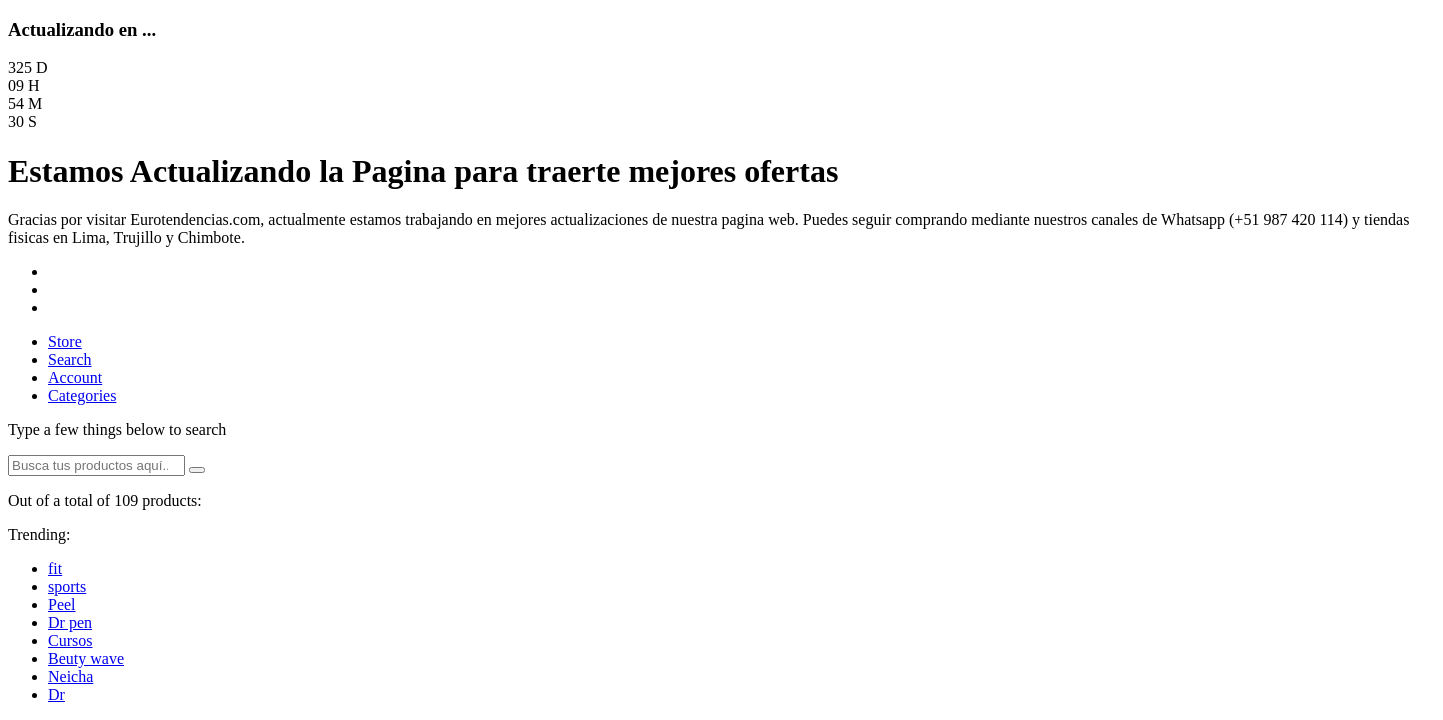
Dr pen (70, 622)
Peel (62, 604)
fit (55, 568)
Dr (56, 694)
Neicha (70, 676)
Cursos (70, 640)
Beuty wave (86, 658)
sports (67, 586)
